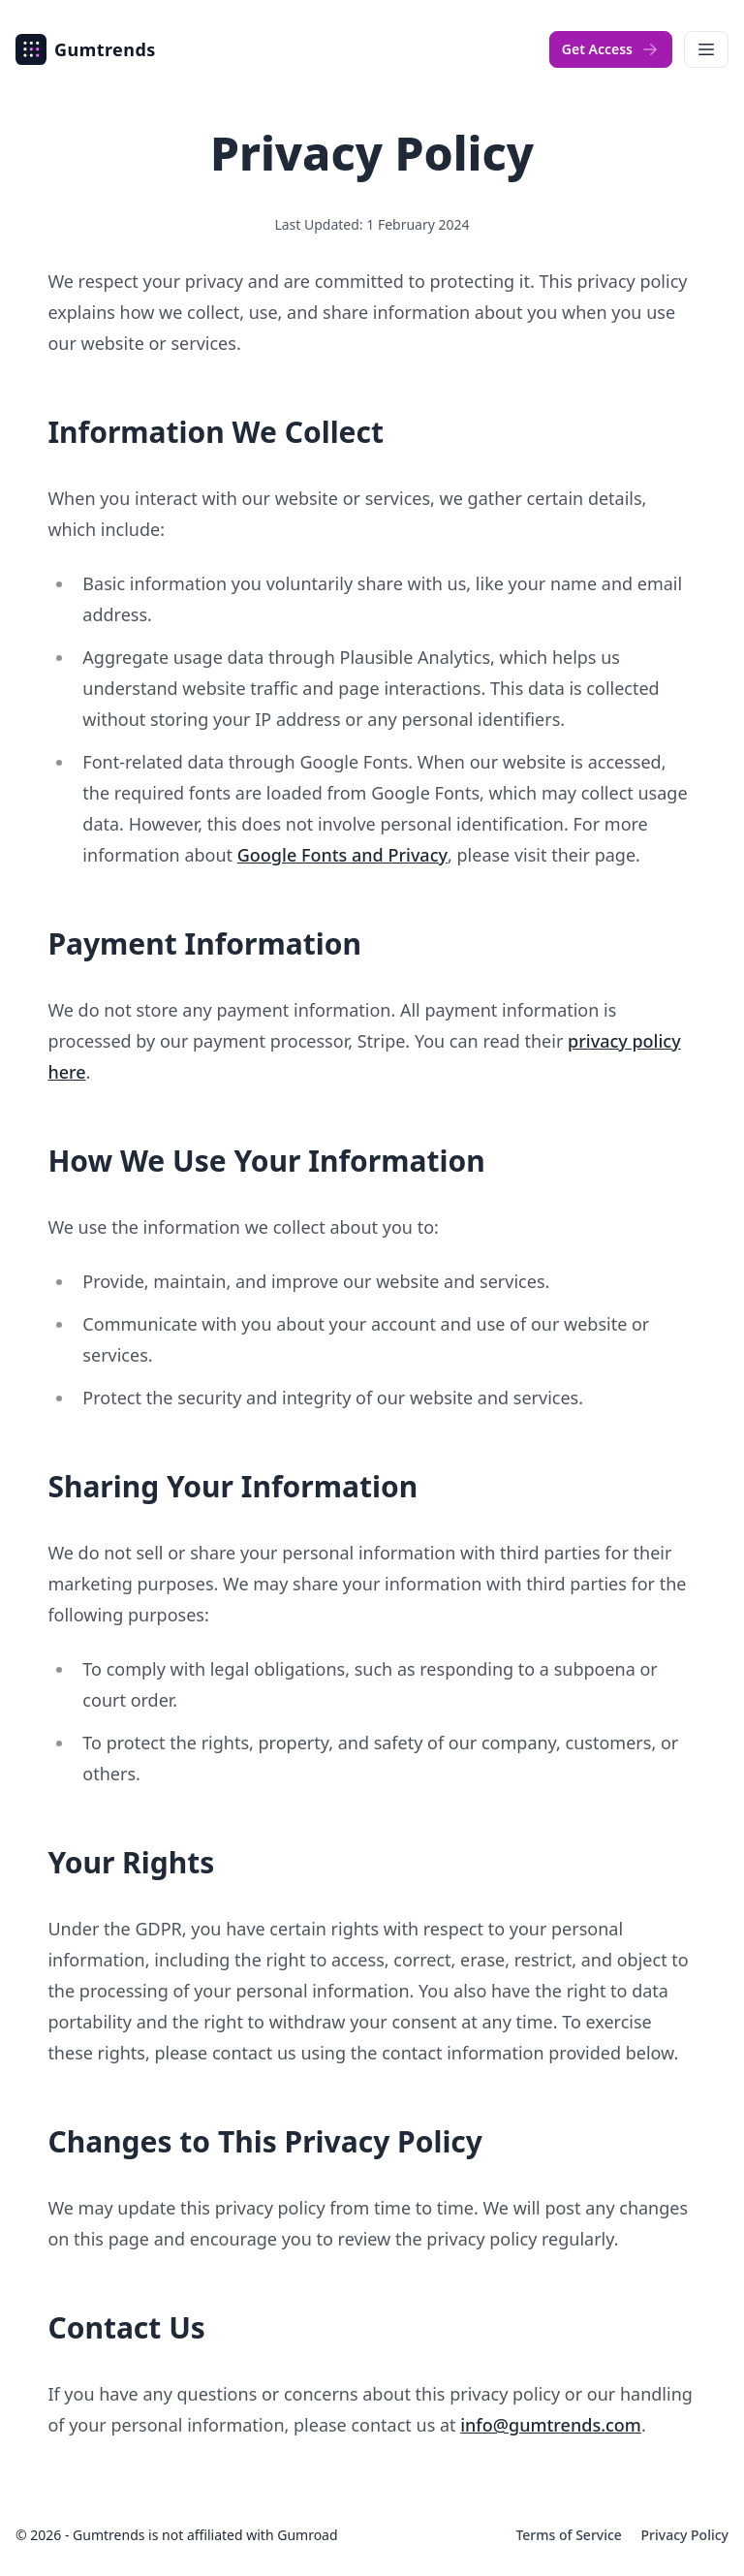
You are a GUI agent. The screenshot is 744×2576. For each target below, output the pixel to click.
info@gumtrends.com (550, 2424)
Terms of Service (570, 2535)
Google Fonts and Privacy (342, 854)
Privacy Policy (684, 2535)
